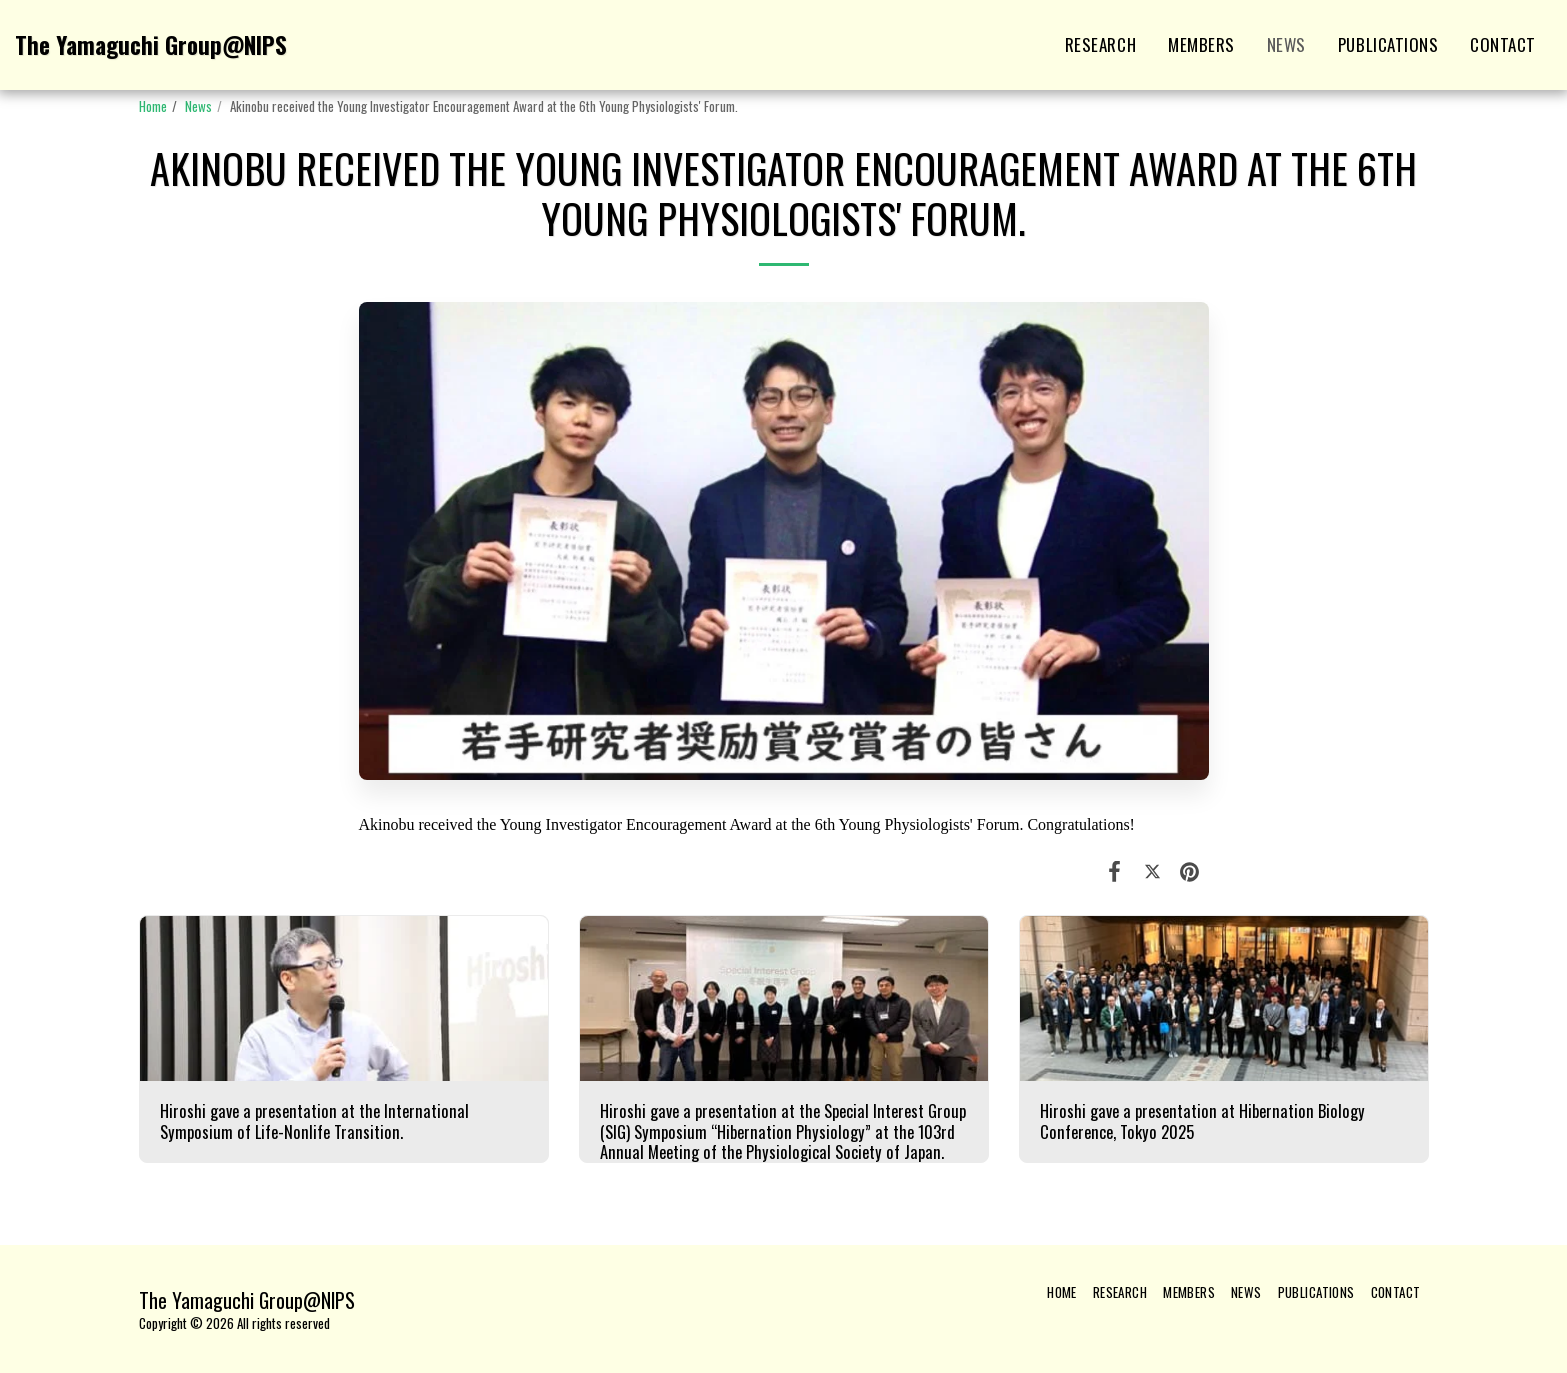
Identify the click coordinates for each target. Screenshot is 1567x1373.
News (198, 106)
